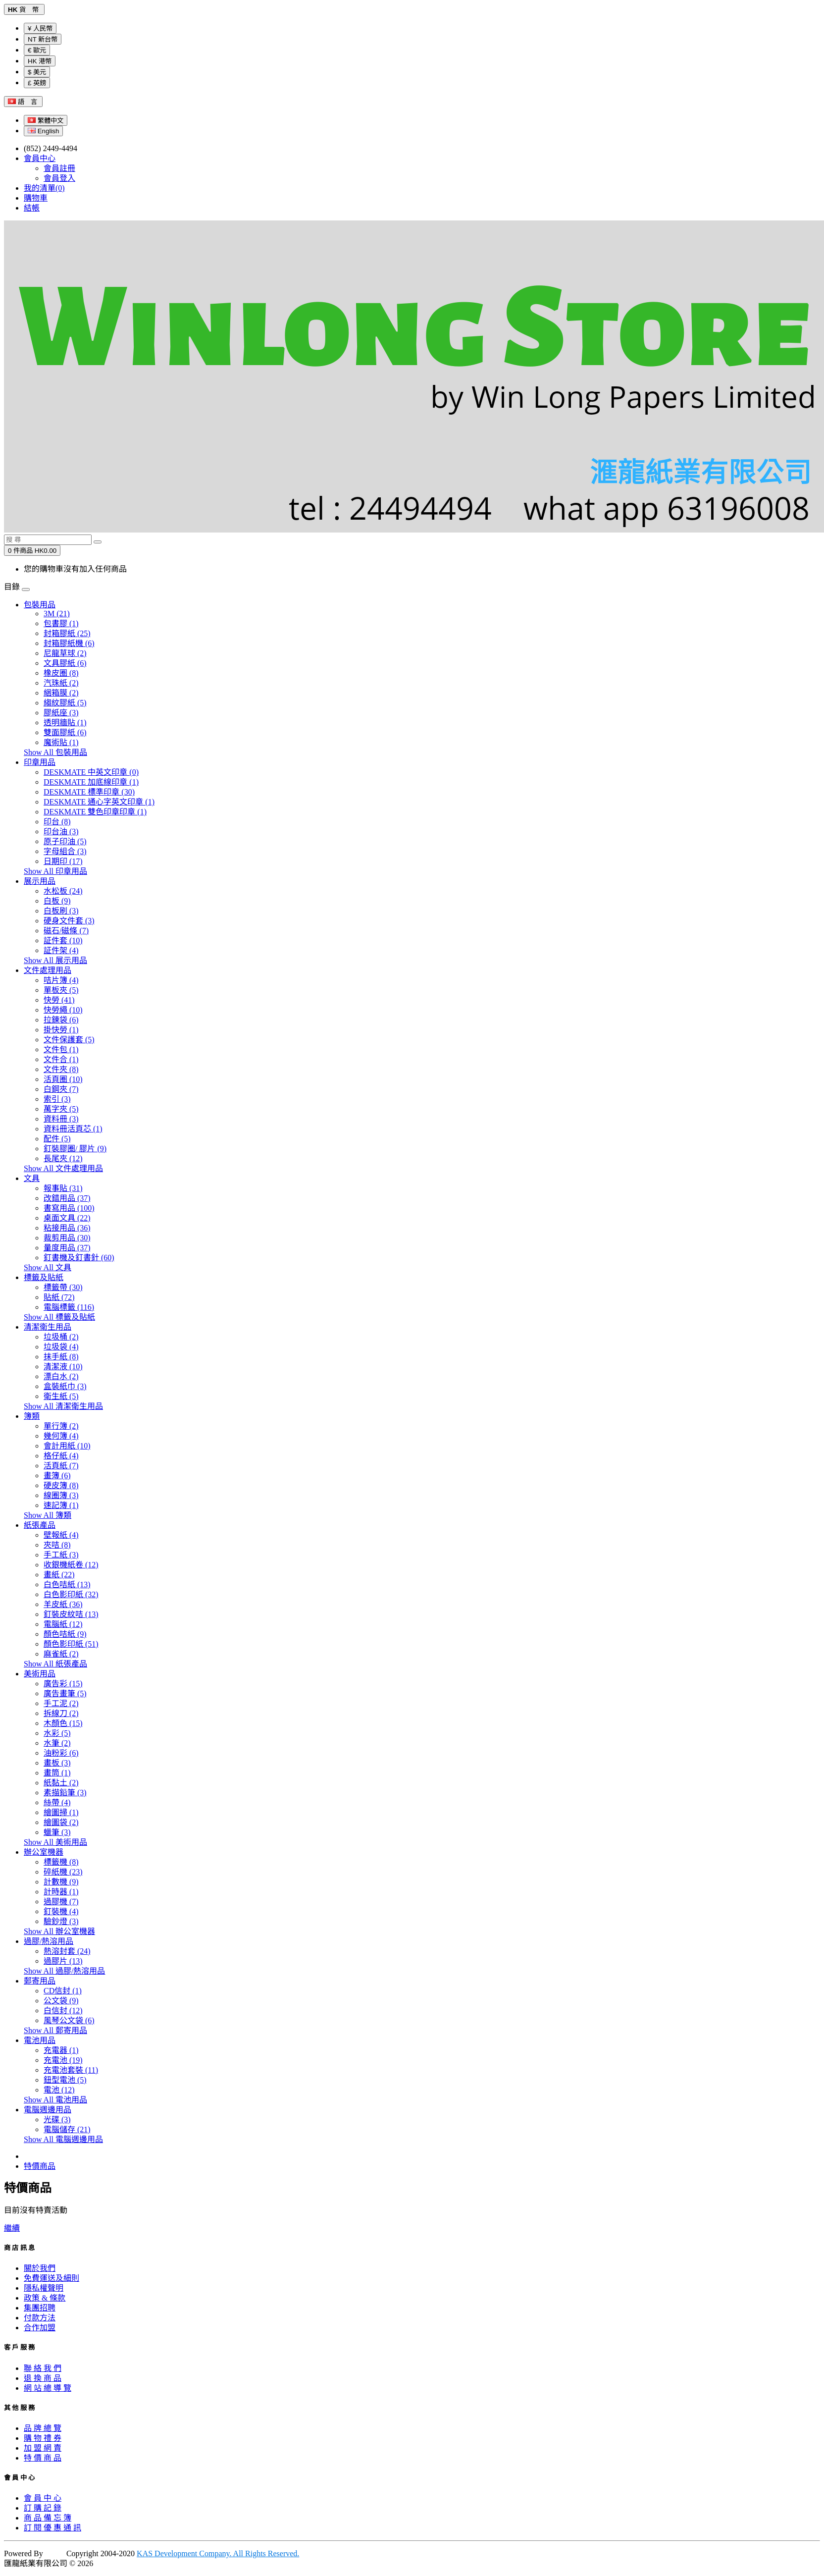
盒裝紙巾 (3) (65, 1386)
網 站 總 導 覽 (47, 2388)
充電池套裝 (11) (71, 2070)
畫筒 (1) (57, 1773)
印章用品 (39, 762)
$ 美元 (37, 72)
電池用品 (39, 2040)
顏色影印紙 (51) (71, 1644)
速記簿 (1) (61, 1505)
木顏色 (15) (63, 1723)
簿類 (32, 1416)
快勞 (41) (59, 1000)
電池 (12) (59, 2090)
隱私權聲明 (43, 2288)
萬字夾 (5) (61, 1109)
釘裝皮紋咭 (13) (71, 1614)
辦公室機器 (43, 1852)
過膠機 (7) (61, 1901)
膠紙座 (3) (61, 712)
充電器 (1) (61, 2050)
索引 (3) (57, 1099)
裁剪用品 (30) (67, 1238)
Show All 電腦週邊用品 (63, 2139)
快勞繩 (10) (63, 1010)
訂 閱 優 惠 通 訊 (52, 2527)
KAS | (55, 2553)
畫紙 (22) (59, 1574)
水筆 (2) (57, 1743)
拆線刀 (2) (61, 1713)
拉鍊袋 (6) (61, 1020)
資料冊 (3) (61, 1119)
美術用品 (39, 1673)
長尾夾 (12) (63, 1158)
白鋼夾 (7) (61, 1089)
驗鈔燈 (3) (61, 1921)
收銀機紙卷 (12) (71, 1564)
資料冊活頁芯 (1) (73, 1129)
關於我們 (39, 2268)
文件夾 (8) (61, 1069)
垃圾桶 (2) (61, 1337)
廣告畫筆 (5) (65, 1693)
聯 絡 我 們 (42, 2368)
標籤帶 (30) (63, 1287)
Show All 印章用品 (55, 871)
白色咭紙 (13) (67, 1584)
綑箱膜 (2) (61, 693)
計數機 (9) (61, 1882)
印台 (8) (57, 821)
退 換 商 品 (42, 2378)
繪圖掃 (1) (61, 1812)
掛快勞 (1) (61, 1029)
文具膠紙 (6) (65, 663)
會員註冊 (59, 168)
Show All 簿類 (47, 1515)
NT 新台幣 (42, 39)
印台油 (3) (61, 831)
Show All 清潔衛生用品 (63, 1406)
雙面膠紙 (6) (65, 732)
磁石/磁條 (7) (66, 930)
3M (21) (57, 613)
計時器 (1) (61, 1891)
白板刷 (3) (61, 911)
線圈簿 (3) (61, 1495)
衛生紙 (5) (61, 1396)
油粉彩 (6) (61, 1753)
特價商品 (39, 2166)
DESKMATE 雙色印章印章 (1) (95, 811)
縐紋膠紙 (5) (65, 702)
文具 (32, 1178)
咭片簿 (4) (61, 980)
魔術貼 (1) (61, 742)
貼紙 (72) (59, 1297)
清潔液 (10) (63, 1366)
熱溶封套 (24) (67, 1951)
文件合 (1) (61, 1059)
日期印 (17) (63, 861)
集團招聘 (39, 2308)
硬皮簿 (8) (61, 1485)
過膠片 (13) (63, 1961)
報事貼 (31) (63, 1188)
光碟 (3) (57, 2119)
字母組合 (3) (65, 851)
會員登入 (59, 178)
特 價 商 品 (42, 2458)
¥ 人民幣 (40, 28)
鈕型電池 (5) (65, 2080)
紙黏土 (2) (61, 1782)
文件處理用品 (47, 970)
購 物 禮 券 (42, 2438)
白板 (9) (57, 901)
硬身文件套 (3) (69, 920)
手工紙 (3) (61, 1555)
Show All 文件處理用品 (63, 1168)
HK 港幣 (40, 61)
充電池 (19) (63, 2060)
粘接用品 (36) (67, 1228)
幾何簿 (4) (61, 1436)
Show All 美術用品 (55, 1842)
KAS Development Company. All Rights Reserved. (218, 2553)
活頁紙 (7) (61, 1465)
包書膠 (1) (61, 623)
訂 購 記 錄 (42, 2508)
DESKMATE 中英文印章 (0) (91, 772)
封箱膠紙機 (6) (69, 643)
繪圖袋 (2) (61, 1822)
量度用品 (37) (67, 1247)
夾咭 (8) (57, 1545)
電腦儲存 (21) (67, 2129)
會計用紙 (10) (67, 1446)
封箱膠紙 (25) (67, 633)
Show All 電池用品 (55, 2099)
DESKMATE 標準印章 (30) (89, 792)
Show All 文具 (47, 1267)
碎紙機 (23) (63, 1872)
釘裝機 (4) (61, 1911)
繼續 (12, 2228)
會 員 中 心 (42, 2498)
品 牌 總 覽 (42, 2428)
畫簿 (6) (57, 1475)
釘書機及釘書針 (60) (79, 1257)
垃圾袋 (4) (61, 1346)
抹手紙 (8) (61, 1356)
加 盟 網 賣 (42, 2448)
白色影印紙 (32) (71, 1594)
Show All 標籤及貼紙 (59, 1317)
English (43, 131)
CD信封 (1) (63, 1990)
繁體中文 (45, 120)
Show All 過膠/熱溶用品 (64, 1971)
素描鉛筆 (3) (65, 1792)
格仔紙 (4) (61, 1455)
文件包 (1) (61, 1049)
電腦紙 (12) (63, 1624)
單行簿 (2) (61, 1426)
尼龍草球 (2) (65, 653)
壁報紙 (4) (61, 1535)
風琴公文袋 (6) (69, 2020)
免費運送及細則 (51, 2278)
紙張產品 (39, 1525)
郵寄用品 (39, 1981)
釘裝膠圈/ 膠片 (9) (75, 1148)
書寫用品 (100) (69, 1208)
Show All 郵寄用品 (55, 2030)
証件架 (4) (61, 950)
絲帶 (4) (57, 1802)
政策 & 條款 (44, 2298)
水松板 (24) (63, 891)
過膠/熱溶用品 (48, 1941)
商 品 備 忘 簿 (47, 2518)
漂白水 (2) (61, 1376)
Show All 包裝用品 (55, 752)
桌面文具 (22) (67, 1218)
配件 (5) (57, 1138)
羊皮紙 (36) (63, 1604)
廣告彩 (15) (63, 1683)
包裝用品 (39, 604)
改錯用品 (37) (67, 1198)
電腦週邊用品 (47, 2109)
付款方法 (39, 2317)
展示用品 (39, 881)
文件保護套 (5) (69, 1039)
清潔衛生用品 (47, 1327)
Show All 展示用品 (55, 960)
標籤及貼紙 (43, 1277)
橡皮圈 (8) (61, 673)
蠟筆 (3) (57, 1832)
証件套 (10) (63, 940)
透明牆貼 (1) (65, 722)
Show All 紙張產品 (55, 1664)
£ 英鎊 (37, 83)
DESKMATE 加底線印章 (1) (91, 782)
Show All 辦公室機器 (59, 1931)
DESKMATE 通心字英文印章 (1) (99, 802)
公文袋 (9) (61, 2000)
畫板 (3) (57, 1763)
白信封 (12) (63, 2010)
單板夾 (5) (61, 990)
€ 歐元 (37, 50)
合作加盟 (39, 2327)
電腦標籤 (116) (69, 1307)
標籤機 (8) (61, 1862)
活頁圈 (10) (63, 1079)
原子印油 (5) (65, 841)
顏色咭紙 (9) (65, 1634)
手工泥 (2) (61, 1703)
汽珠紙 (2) (61, 683)
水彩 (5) (57, 1733)
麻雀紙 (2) (61, 1654)
